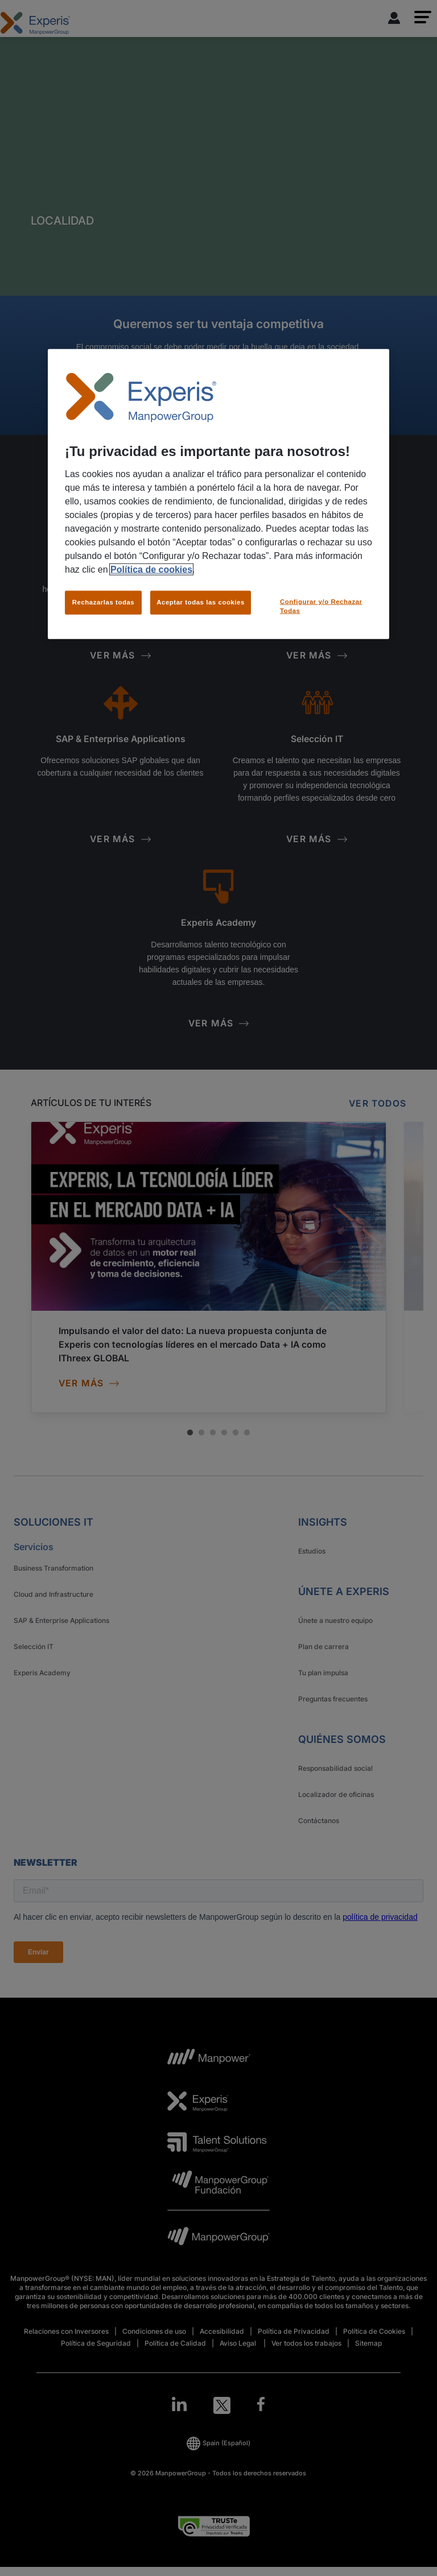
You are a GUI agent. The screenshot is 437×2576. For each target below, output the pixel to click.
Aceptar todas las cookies (200, 602)
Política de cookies (151, 569)
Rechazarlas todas (103, 602)
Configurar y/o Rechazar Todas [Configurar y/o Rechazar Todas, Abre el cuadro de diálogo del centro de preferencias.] (321, 606)
